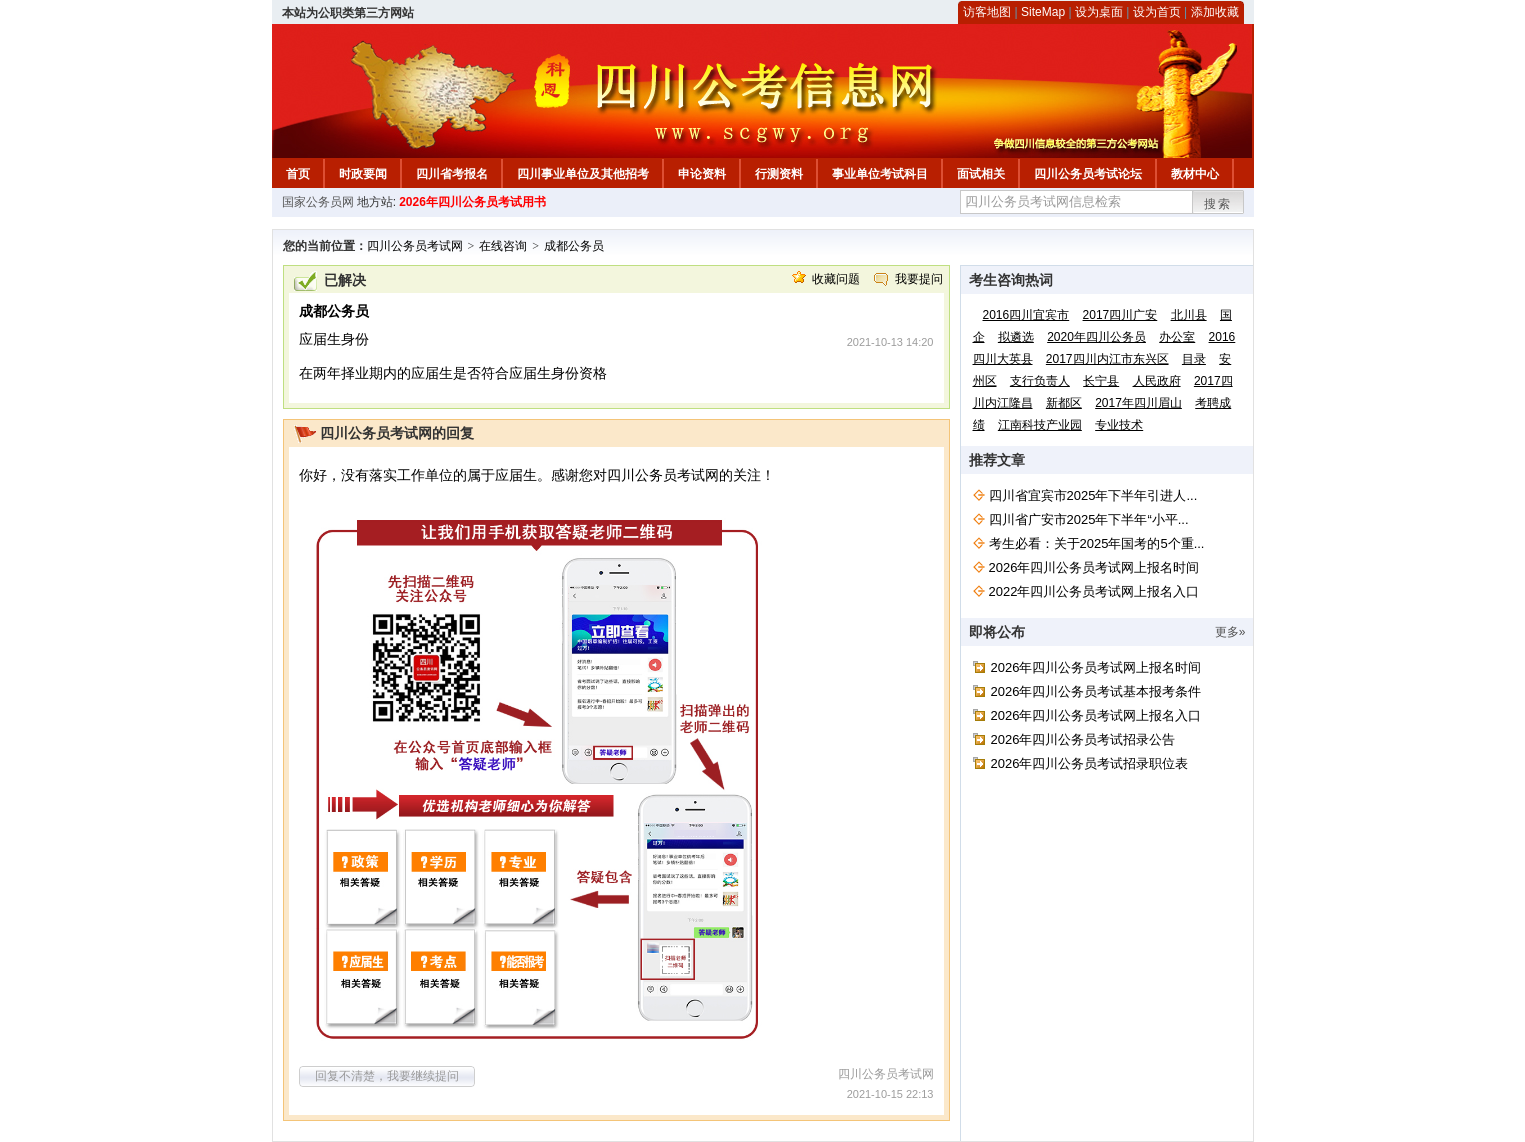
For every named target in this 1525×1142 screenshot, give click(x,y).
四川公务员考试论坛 (1088, 174)
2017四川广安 (1120, 315)
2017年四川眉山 (1138, 403)
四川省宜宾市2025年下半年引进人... (1093, 495)
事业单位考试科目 (880, 174)
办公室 (1177, 337)
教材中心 (1195, 174)
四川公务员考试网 (415, 246)
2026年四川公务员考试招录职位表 (1090, 763)
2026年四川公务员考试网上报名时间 (1094, 567)
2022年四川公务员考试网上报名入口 (1094, 591)
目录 (1194, 359)
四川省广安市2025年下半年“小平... (1089, 519)
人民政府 (1157, 381)
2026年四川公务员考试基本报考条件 (1096, 691)
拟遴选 (1016, 337)
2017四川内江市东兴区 (1107, 359)
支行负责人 (1040, 381)
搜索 (1218, 204)
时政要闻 (363, 174)
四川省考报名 (452, 174)
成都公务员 (574, 246)
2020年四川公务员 (1096, 337)
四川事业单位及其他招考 (583, 174)
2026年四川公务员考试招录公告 (1083, 739)
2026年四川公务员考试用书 (472, 202)
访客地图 (987, 12)
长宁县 (1101, 381)
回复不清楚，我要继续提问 (387, 1076)
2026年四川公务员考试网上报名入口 (1096, 715)
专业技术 (1119, 425)
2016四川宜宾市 (1026, 315)
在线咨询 (503, 246)
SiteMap (1043, 12)
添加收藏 (1215, 12)
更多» (1230, 632)
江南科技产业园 (1040, 425)
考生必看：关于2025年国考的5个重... (1097, 543)
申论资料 (702, 174)
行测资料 (779, 174)
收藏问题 (836, 279)
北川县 (1189, 315)
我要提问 (919, 279)
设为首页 (1157, 12)
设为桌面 (1099, 12)
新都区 (1064, 403)
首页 (298, 174)
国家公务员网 (318, 202)
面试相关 (981, 174)
